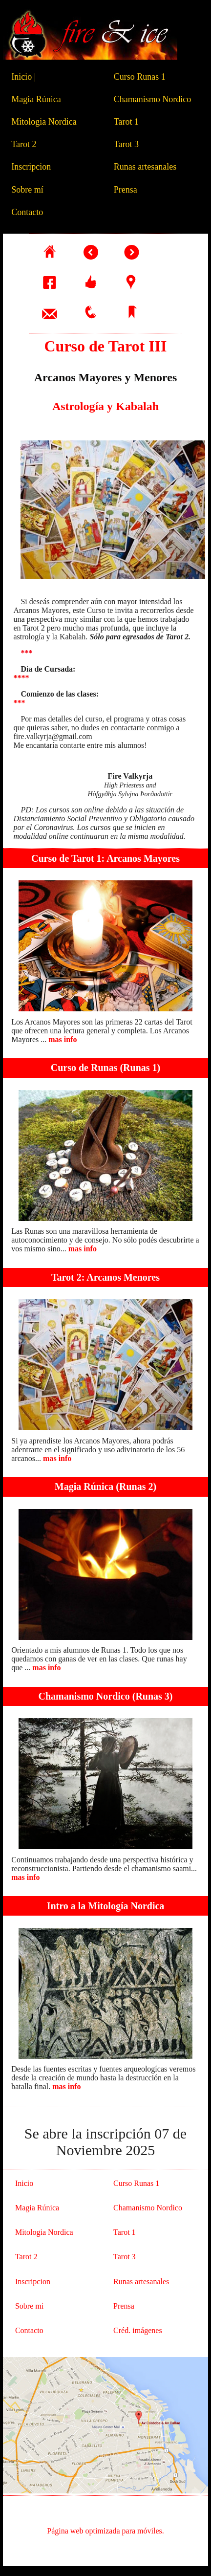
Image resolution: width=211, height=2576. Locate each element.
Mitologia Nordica (46, 122)
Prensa (128, 190)
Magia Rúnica (38, 99)
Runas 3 (152, 1696)
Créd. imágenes (137, 2330)
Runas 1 (140, 1067)
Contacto (29, 212)
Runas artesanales (147, 167)
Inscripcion (33, 167)
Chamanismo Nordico (154, 99)
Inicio (24, 2183)
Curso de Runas (84, 1067)
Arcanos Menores (123, 1277)
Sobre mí (29, 190)
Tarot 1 (128, 122)
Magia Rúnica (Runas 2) (105, 1486)
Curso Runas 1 (142, 77)
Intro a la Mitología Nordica (106, 1905)
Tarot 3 (128, 144)
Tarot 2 (26, 144)
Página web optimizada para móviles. (105, 2531)
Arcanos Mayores (143, 858)
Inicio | (23, 77)
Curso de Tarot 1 (66, 858)
